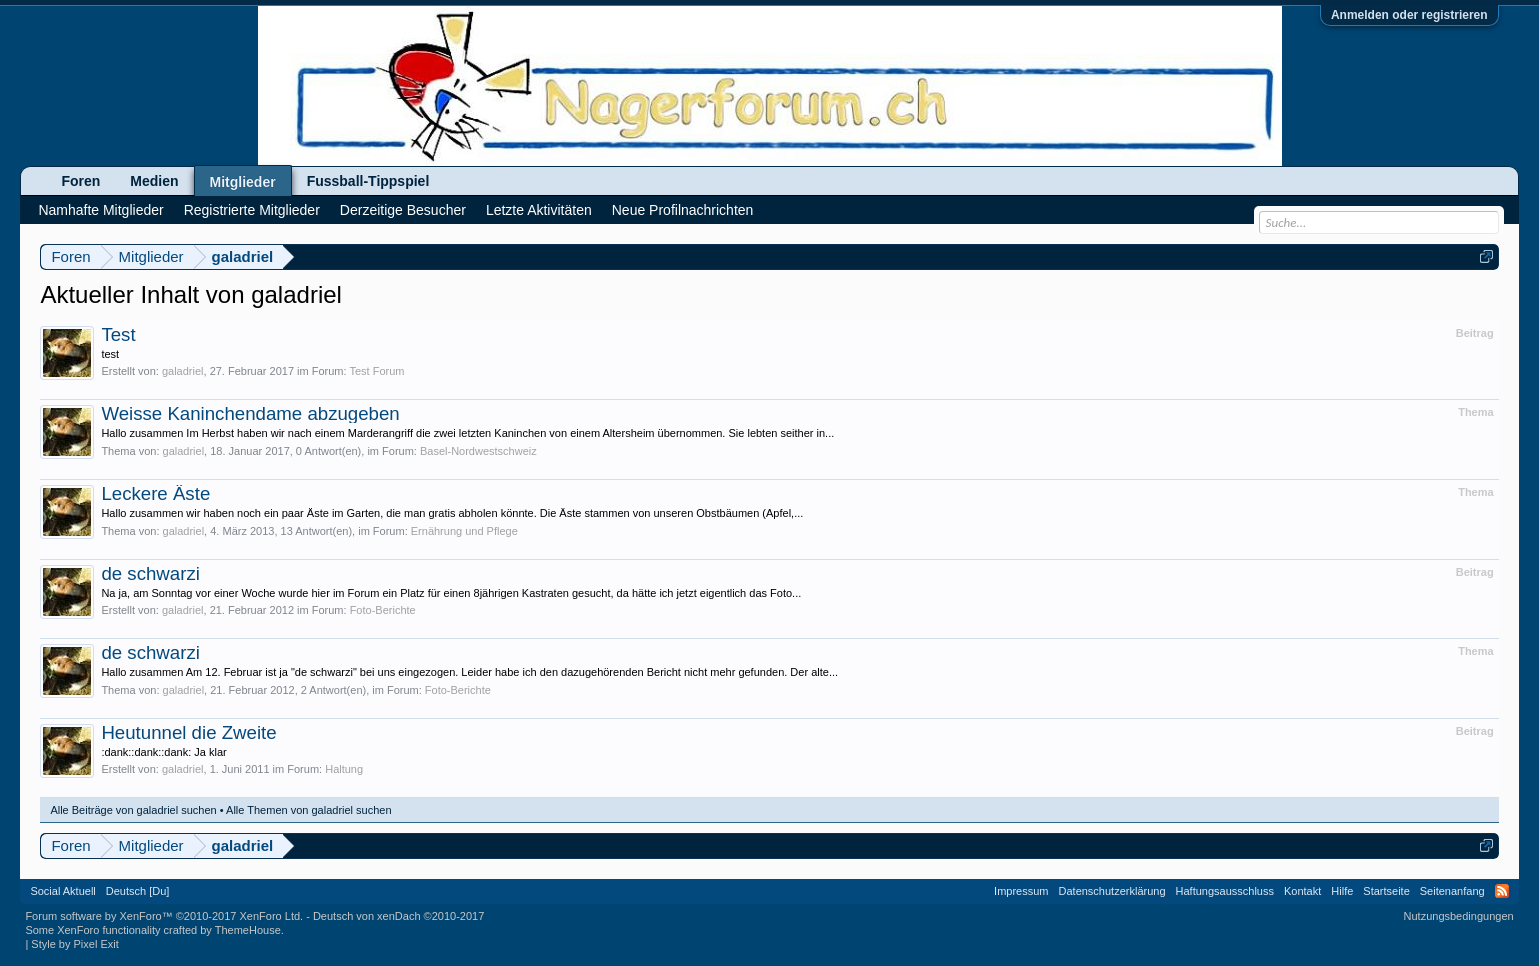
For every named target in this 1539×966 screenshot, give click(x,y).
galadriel (183, 371)
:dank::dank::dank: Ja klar (163, 752)
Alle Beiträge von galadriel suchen (133, 810)
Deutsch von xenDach (398, 916)
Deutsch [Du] (138, 891)
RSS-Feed (1502, 891)
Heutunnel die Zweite (188, 732)
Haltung (344, 769)
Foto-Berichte (383, 610)
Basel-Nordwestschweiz (478, 451)
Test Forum (376, 371)
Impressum (1021, 891)
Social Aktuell (62, 891)
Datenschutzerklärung (1112, 891)
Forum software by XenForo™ (164, 916)
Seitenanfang (1452, 891)
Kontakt (1302, 891)
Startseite (1386, 891)
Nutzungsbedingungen (1459, 916)
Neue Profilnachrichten (683, 210)
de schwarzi (150, 573)
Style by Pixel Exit (74, 944)
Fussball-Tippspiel (368, 181)
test (110, 354)
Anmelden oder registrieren (1409, 15)
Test (118, 334)
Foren (80, 181)
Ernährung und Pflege (464, 531)
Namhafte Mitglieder (100, 210)
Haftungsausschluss (1225, 891)
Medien (154, 181)
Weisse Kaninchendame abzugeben (250, 413)
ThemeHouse (248, 930)
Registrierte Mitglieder (252, 210)
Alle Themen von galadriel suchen (309, 810)
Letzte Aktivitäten (539, 210)
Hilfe (1342, 891)
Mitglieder (243, 182)
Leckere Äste (155, 493)
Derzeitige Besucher (403, 210)
